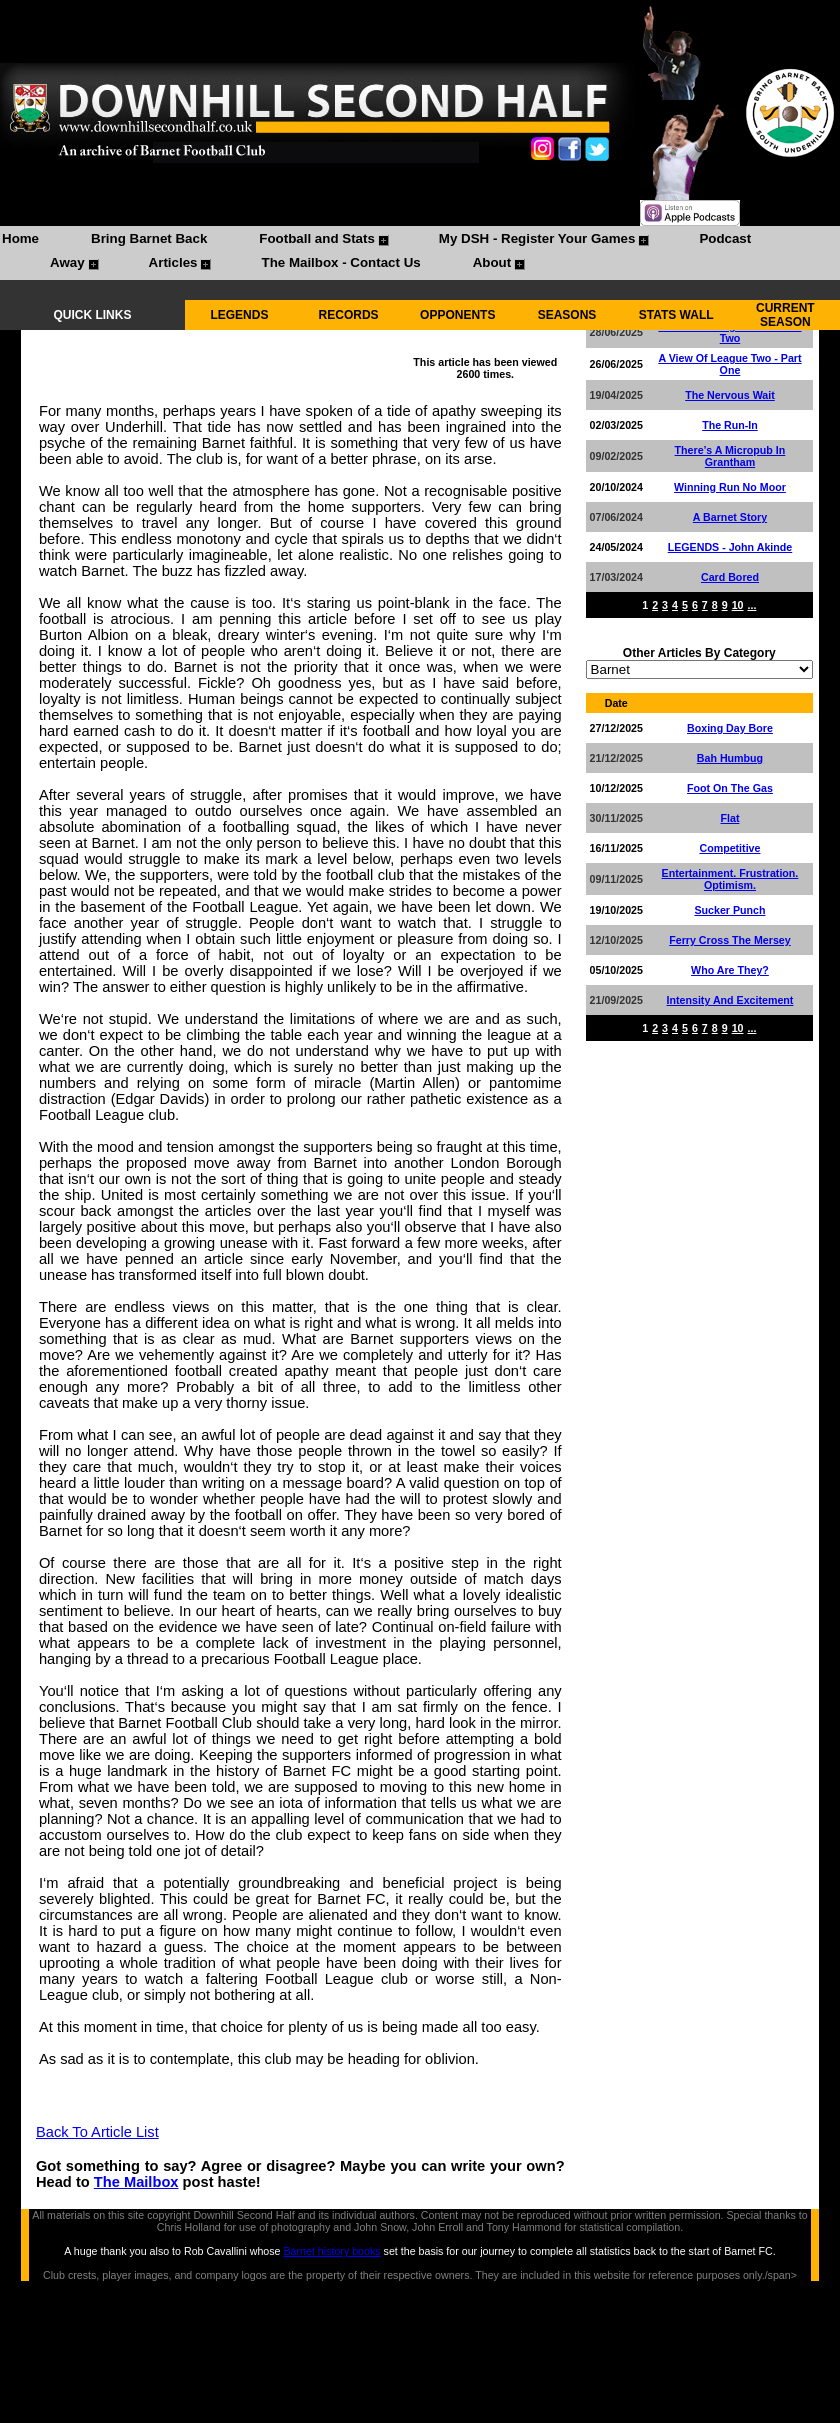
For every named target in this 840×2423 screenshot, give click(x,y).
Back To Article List (97, 2132)
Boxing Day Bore (730, 728)
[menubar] (420, 253)
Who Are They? (730, 970)
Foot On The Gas (730, 788)
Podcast (725, 238)
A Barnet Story (730, 517)
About (492, 262)
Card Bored (730, 577)
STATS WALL (676, 315)
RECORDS (349, 315)
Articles (173, 262)
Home (20, 238)
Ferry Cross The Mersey (729, 940)
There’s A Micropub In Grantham (730, 456)
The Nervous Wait (730, 395)
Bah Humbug (730, 758)
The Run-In (730, 425)
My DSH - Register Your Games (537, 238)
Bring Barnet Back (149, 238)
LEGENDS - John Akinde (730, 547)
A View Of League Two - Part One (729, 364)
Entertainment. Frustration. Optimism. (730, 879)
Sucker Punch (729, 910)
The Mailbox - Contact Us (340, 262)
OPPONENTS (457, 315)
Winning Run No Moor (730, 487)
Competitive (729, 848)
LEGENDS (239, 315)
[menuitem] (20, 241)
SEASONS (567, 315)
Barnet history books (331, 2251)
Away (67, 262)
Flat (729, 818)
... (751, 605)
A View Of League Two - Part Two (729, 332)
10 (738, 605)
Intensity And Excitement (730, 1000)
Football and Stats (317, 238)
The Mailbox (136, 2182)
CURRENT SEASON (785, 315)
